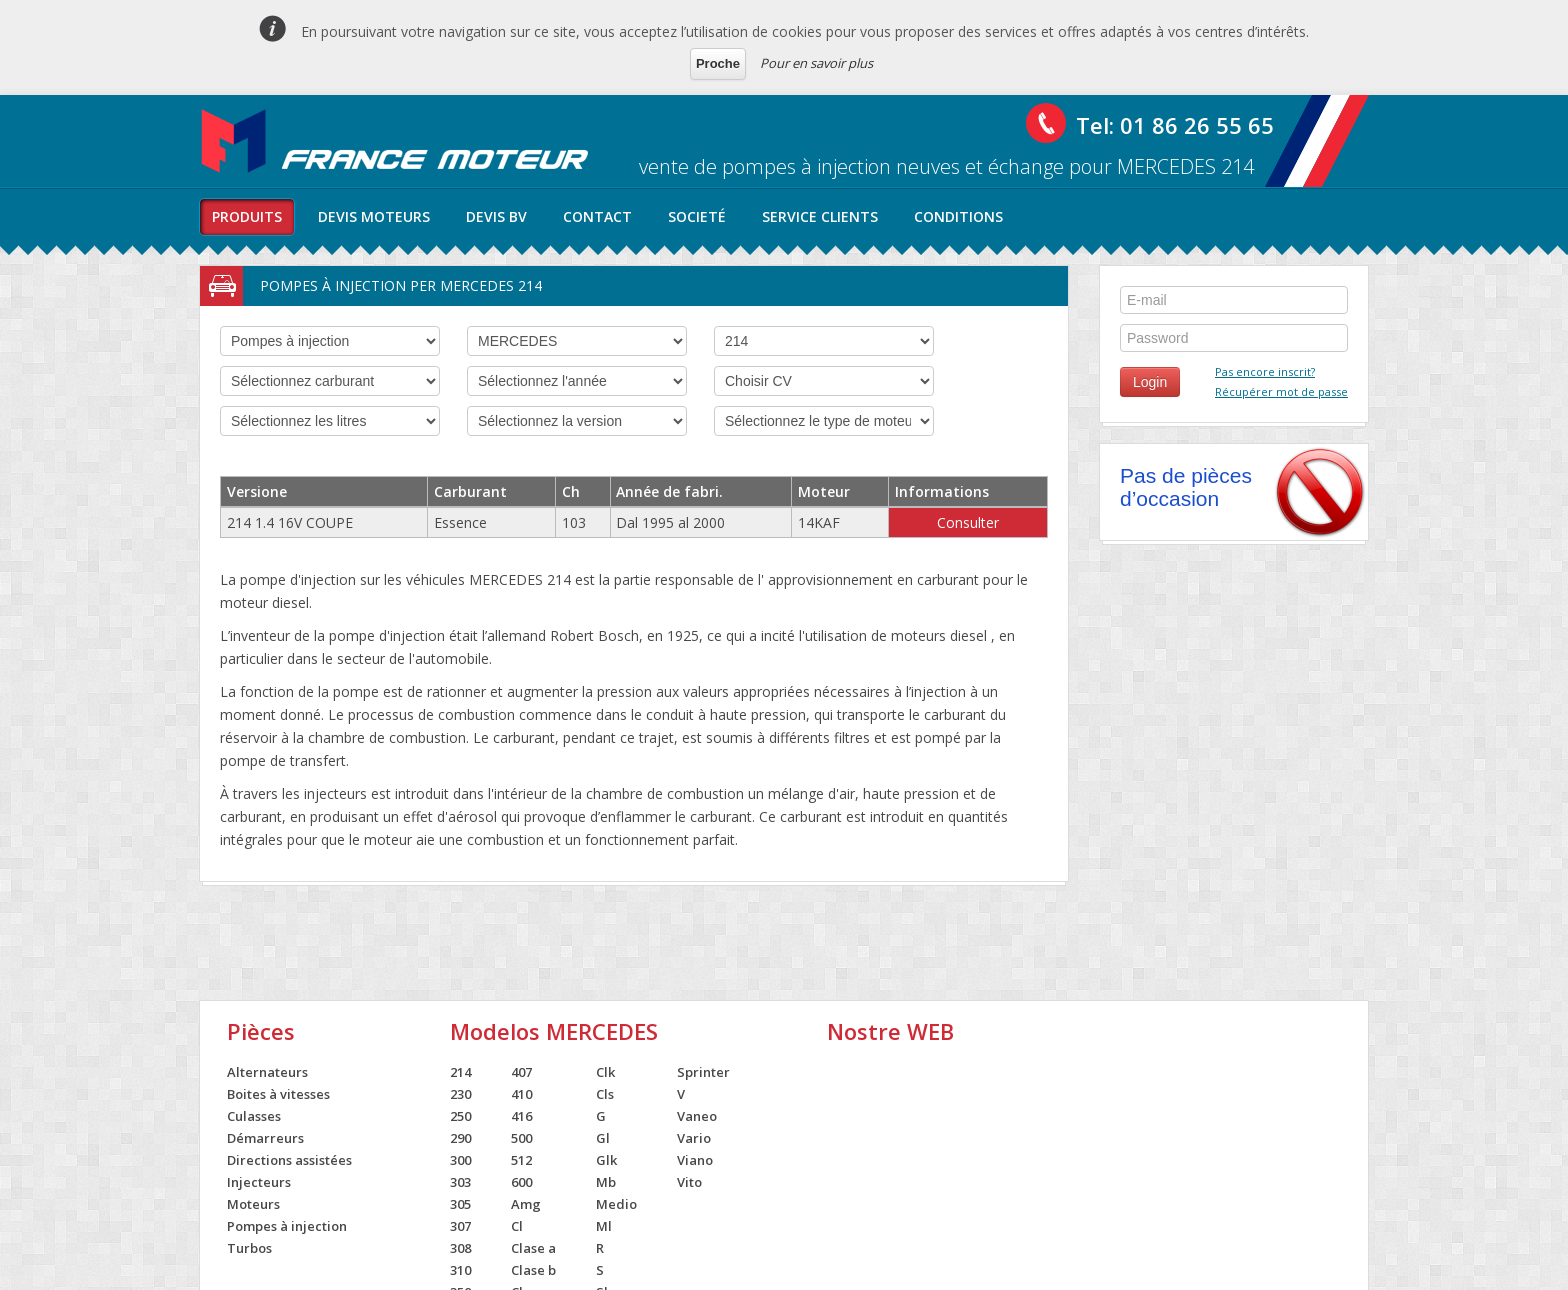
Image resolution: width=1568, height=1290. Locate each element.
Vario (694, 1138)
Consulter (968, 522)
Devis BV (496, 216)
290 (460, 1138)
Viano (695, 1160)
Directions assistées (289, 1160)
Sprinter (703, 1072)
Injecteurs (259, 1182)
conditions (958, 216)
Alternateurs (267, 1072)
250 (460, 1116)
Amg (526, 1204)
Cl (517, 1226)
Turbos (249, 1248)
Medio (616, 1204)
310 (460, 1270)
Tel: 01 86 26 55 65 (1175, 125)
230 (460, 1094)
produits (247, 216)
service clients (820, 216)
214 (460, 1072)
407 (521, 1072)
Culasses (254, 1116)
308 (460, 1248)
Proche (718, 63)
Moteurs (253, 1204)
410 (521, 1094)
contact (597, 216)
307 (460, 1226)
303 (460, 1182)
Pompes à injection (287, 1226)
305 (460, 1204)
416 (521, 1116)
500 (521, 1138)
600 (521, 1182)
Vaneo (697, 1116)
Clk (605, 1072)
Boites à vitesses (278, 1094)
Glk (606, 1160)
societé (697, 216)
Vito (689, 1182)
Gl (603, 1138)
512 (521, 1160)
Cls (605, 1094)
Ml (604, 1226)
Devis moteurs (374, 216)
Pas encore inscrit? (1265, 371)
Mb (606, 1182)
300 (460, 1160)
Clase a (533, 1248)
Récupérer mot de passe (1281, 391)
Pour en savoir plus (816, 63)
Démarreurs (265, 1138)
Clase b (533, 1270)
